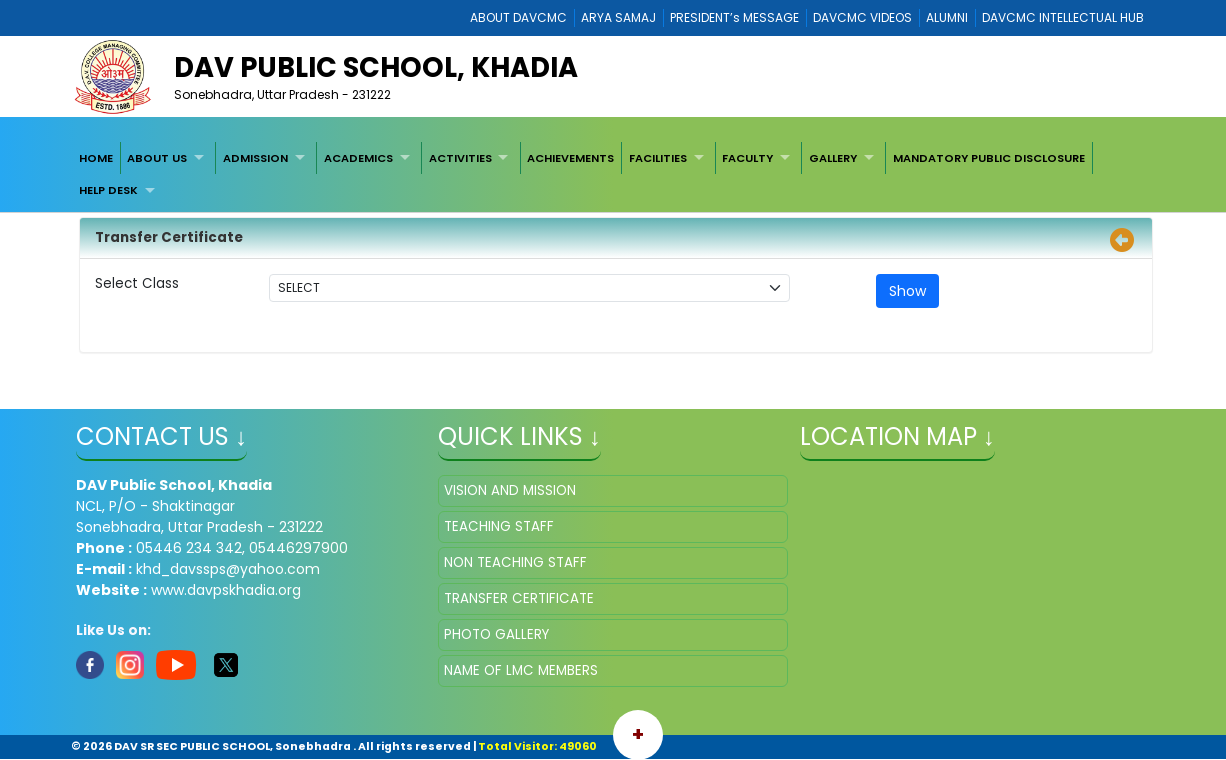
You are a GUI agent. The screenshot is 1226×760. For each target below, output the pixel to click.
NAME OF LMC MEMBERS (521, 670)
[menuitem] (96, 158)
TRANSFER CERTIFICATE (519, 598)
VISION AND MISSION (510, 490)
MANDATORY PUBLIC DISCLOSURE (989, 158)
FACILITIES (658, 158)
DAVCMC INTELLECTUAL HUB (1063, 17)
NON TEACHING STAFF (515, 562)
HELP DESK (108, 190)
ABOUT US (157, 158)
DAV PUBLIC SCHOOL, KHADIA (376, 67)
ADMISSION (255, 158)
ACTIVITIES (460, 158)
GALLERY (833, 158)
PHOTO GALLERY (496, 634)
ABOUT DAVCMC (518, 17)
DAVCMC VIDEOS (862, 17)
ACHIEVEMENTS (570, 158)
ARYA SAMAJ (618, 17)
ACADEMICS (358, 158)
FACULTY (747, 158)
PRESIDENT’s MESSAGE (734, 17)
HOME (96, 158)
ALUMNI (947, 17)
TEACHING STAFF (499, 526)
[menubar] (612, 174)
